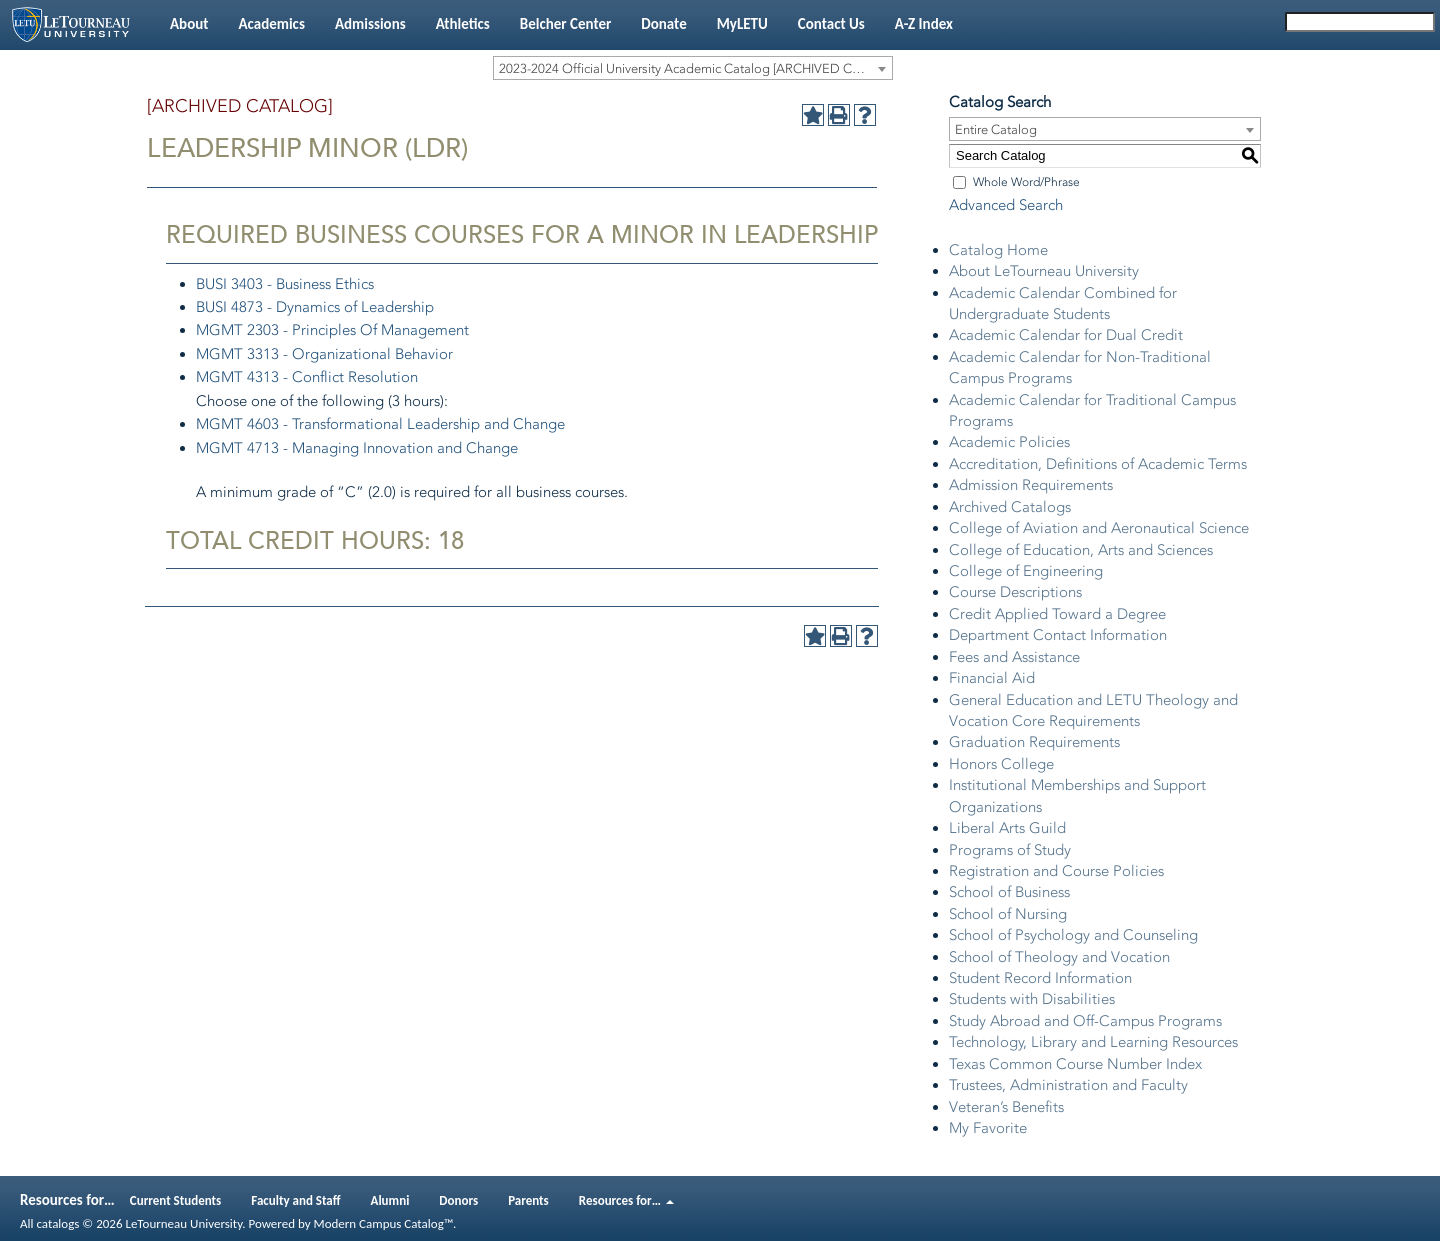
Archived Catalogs (1010, 507)
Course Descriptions (1015, 592)
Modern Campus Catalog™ (383, 1223)
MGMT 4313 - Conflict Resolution (307, 377)
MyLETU (742, 24)
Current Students (176, 1200)
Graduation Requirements (1034, 742)
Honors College (1001, 764)
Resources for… (626, 1200)
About (189, 24)
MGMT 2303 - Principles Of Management (332, 330)
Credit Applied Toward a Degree (1057, 614)
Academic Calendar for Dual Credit (1066, 335)
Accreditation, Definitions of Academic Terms (1098, 464)
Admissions (370, 24)
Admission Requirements (1031, 485)
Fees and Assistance (1014, 657)
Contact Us (831, 24)
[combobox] (693, 68)
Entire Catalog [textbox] (996, 129)
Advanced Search (1006, 205)
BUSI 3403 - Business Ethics (285, 284)
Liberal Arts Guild (1007, 828)
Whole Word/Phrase (1026, 182)
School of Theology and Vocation (1059, 957)
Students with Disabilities (1032, 999)
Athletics (463, 24)
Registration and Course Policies (1056, 871)
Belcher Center (566, 24)
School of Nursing (1008, 914)
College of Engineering (1026, 571)
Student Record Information (1040, 978)
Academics (271, 24)
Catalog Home (998, 250)
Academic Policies (1009, 442)
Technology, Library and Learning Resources (1093, 1042)
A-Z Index (924, 24)
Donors (458, 1200)
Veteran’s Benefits (1006, 1107)
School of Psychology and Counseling (1073, 935)
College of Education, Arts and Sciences (1081, 550)
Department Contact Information (1058, 635)
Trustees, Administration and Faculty (1068, 1085)
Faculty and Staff (295, 1200)
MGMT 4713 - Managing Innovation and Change (357, 448)
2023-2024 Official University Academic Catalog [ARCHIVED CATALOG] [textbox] (695, 68)
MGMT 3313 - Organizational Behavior (324, 354)
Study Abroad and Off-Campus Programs (1085, 1021)
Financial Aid (992, 678)
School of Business (1009, 892)
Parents (528, 1200)
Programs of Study (1010, 850)
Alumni (390, 1200)
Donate (663, 24)
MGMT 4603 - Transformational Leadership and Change (380, 424)
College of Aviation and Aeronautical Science (1099, 528)
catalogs (57, 1223)
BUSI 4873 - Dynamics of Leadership (315, 307)
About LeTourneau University (1044, 271)
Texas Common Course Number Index (1075, 1064)
